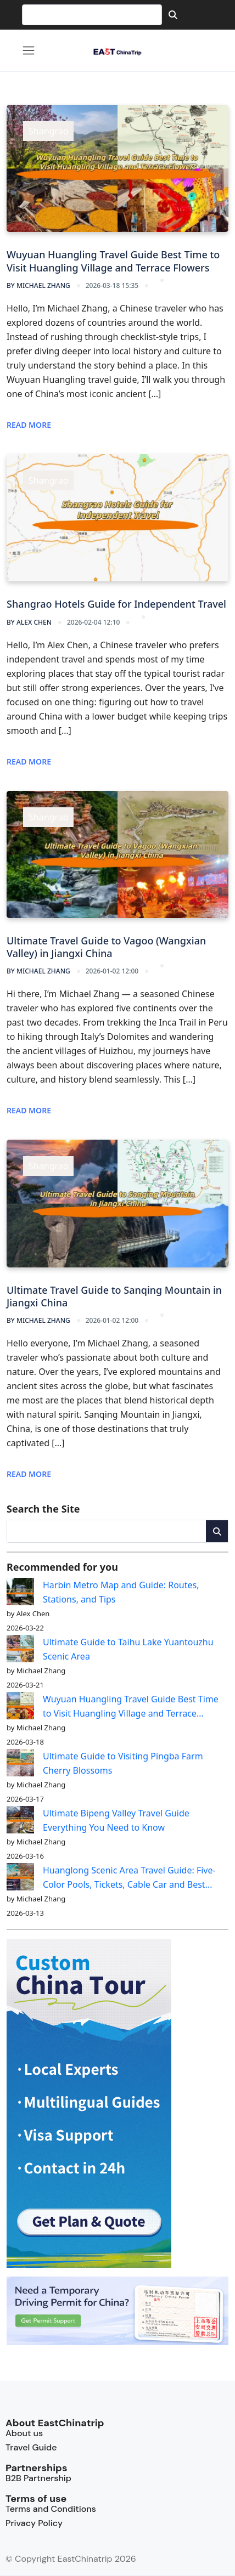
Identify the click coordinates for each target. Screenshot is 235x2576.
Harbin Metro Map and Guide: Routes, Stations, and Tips (121, 1592)
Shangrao (48, 131)
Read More (29, 425)
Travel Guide (31, 2447)
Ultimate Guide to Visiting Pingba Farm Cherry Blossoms (123, 1763)
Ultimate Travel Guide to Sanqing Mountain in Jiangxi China (114, 1296)
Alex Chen (29, 622)
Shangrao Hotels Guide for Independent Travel (116, 603)
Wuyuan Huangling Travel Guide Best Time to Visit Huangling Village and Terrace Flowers (113, 261)
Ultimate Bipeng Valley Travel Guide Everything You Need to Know (116, 1820)
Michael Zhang (38, 285)
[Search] (173, 14)
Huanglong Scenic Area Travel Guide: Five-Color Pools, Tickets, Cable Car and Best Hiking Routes (129, 1878)
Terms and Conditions (50, 2509)
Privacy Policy (34, 2523)
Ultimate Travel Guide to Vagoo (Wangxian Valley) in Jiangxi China (106, 947)
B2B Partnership (38, 2478)
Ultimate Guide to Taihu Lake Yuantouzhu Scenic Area (128, 1649)
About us (24, 2433)
